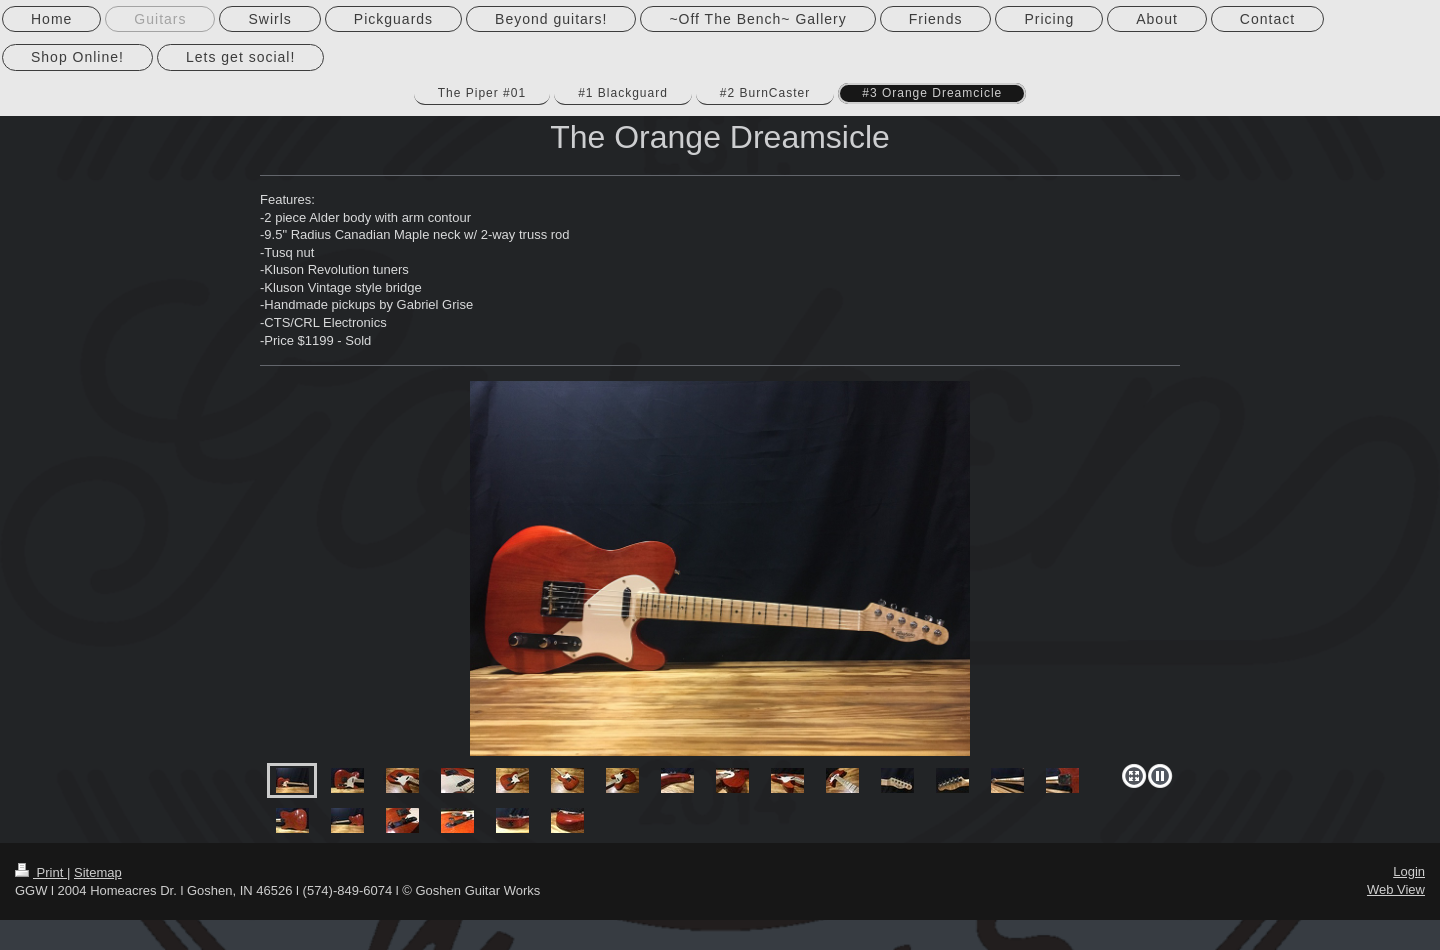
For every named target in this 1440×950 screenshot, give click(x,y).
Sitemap (98, 872)
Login (1409, 871)
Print (41, 872)
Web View (1396, 889)
